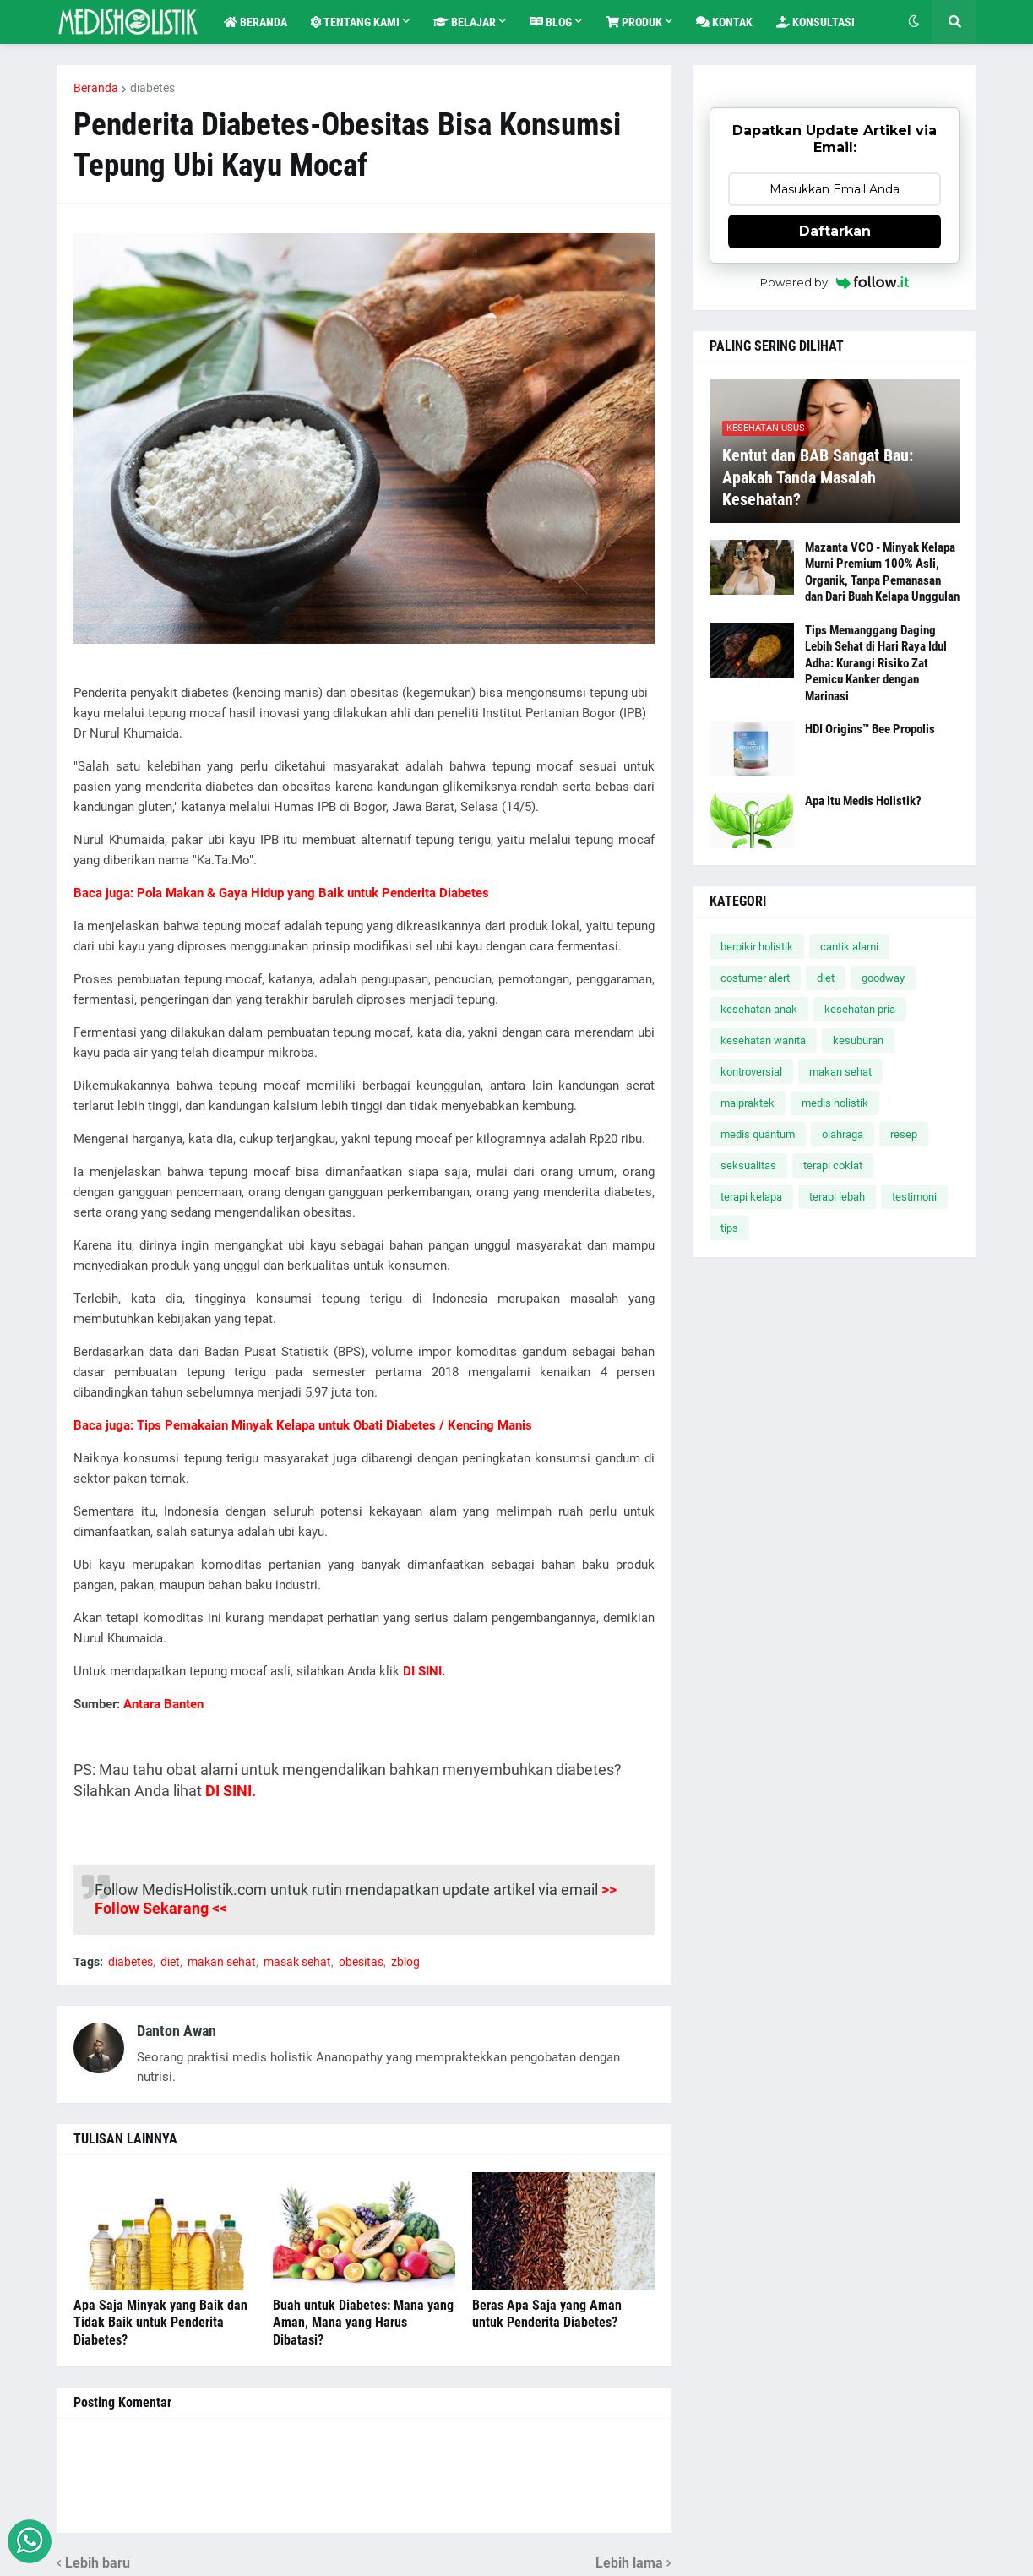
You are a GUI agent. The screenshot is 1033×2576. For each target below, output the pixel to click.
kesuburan (858, 1040)
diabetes (152, 88)
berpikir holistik (756, 946)
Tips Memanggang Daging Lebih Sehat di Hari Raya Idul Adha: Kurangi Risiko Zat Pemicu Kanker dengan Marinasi (876, 663)
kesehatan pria (859, 1009)
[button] (913, 22)
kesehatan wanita (763, 1040)
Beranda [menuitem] (255, 22)
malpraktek (747, 1103)
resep (903, 1134)
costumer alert (755, 978)
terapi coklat (832, 1165)
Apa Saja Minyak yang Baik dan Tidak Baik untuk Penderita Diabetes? (160, 2323)
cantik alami (849, 946)
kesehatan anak (758, 1009)
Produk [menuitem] (634, 22)
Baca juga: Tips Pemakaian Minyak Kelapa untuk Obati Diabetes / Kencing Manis (302, 1425)
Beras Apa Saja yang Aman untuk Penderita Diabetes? (547, 2314)
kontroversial (751, 1071)
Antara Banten (163, 1704)
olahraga (842, 1134)
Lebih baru (97, 2563)
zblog (405, 1962)
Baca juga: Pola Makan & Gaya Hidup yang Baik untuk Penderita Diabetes (281, 893)
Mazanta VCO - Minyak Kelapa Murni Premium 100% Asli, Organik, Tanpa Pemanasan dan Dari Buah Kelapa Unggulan (882, 572)
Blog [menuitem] (551, 22)
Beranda (95, 88)
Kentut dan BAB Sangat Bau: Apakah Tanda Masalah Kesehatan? (817, 477)
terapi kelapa (751, 1196)
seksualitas (748, 1165)
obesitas (361, 1962)
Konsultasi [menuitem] (815, 22)
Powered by (835, 282)
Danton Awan (176, 2031)
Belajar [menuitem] (464, 22)
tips (729, 1228)
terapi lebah (837, 1196)
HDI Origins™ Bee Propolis (870, 729)
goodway (883, 978)
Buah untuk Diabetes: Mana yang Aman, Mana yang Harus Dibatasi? (363, 2323)
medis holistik (835, 1103)
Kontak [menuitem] (724, 22)
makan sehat (222, 1962)
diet (170, 1962)
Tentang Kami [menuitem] (355, 22)
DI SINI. (230, 1791)
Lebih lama (629, 2563)
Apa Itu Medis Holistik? (863, 801)
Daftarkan (835, 231)
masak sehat (297, 1962)
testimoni (914, 1196)
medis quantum (757, 1134)
